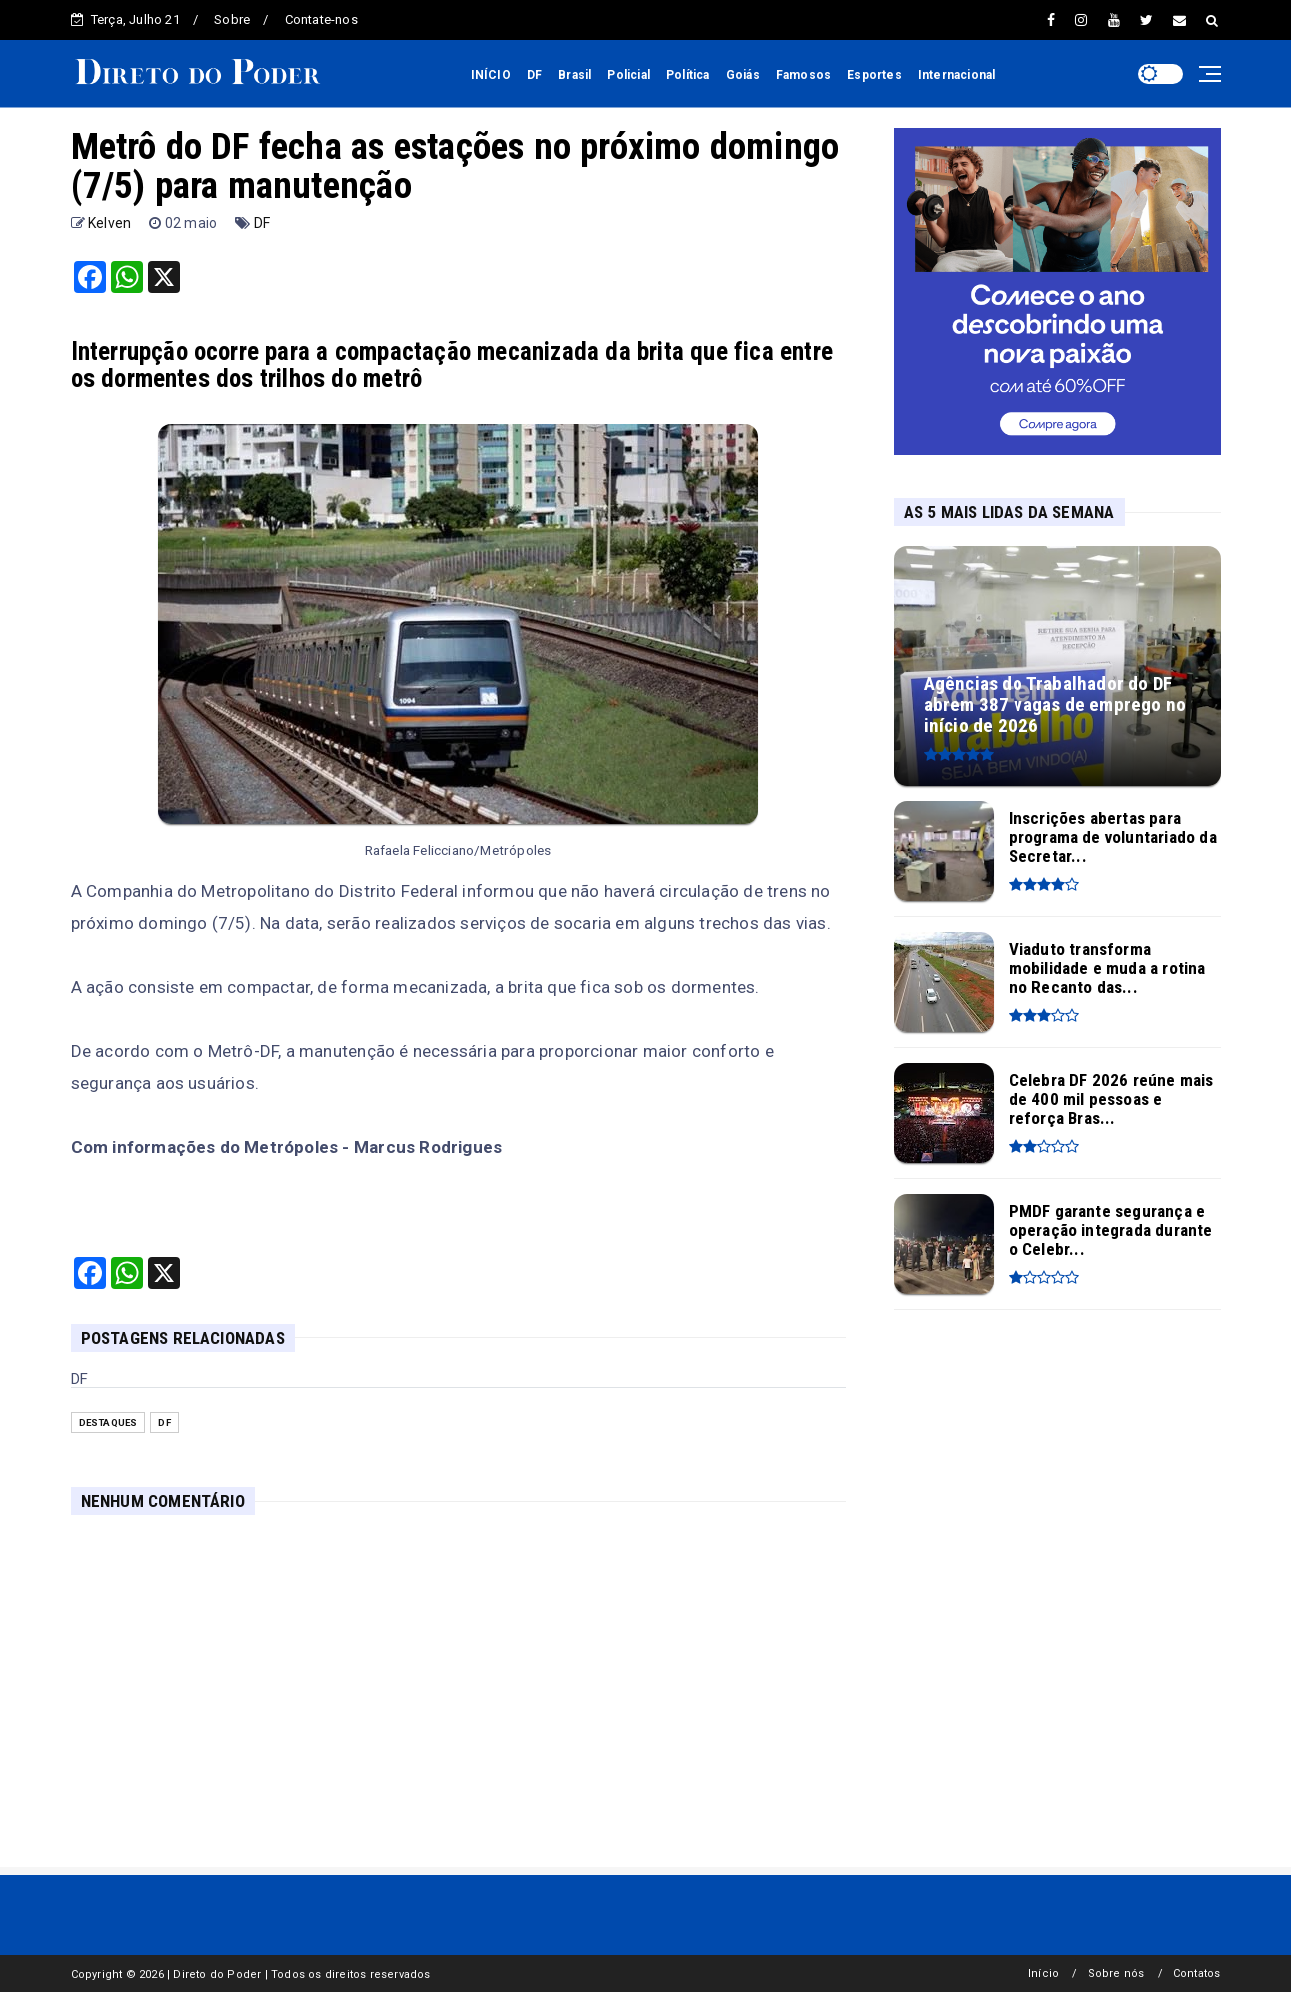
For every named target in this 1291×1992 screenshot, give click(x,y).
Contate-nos (321, 19)
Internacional (957, 75)
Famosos (803, 75)
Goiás (743, 75)
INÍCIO (491, 75)
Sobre (232, 19)
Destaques (108, 1422)
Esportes (874, 75)
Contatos (1197, 1973)
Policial (628, 75)
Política (688, 75)
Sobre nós (1116, 1973)
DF (534, 75)
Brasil (574, 75)
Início (1043, 1973)
